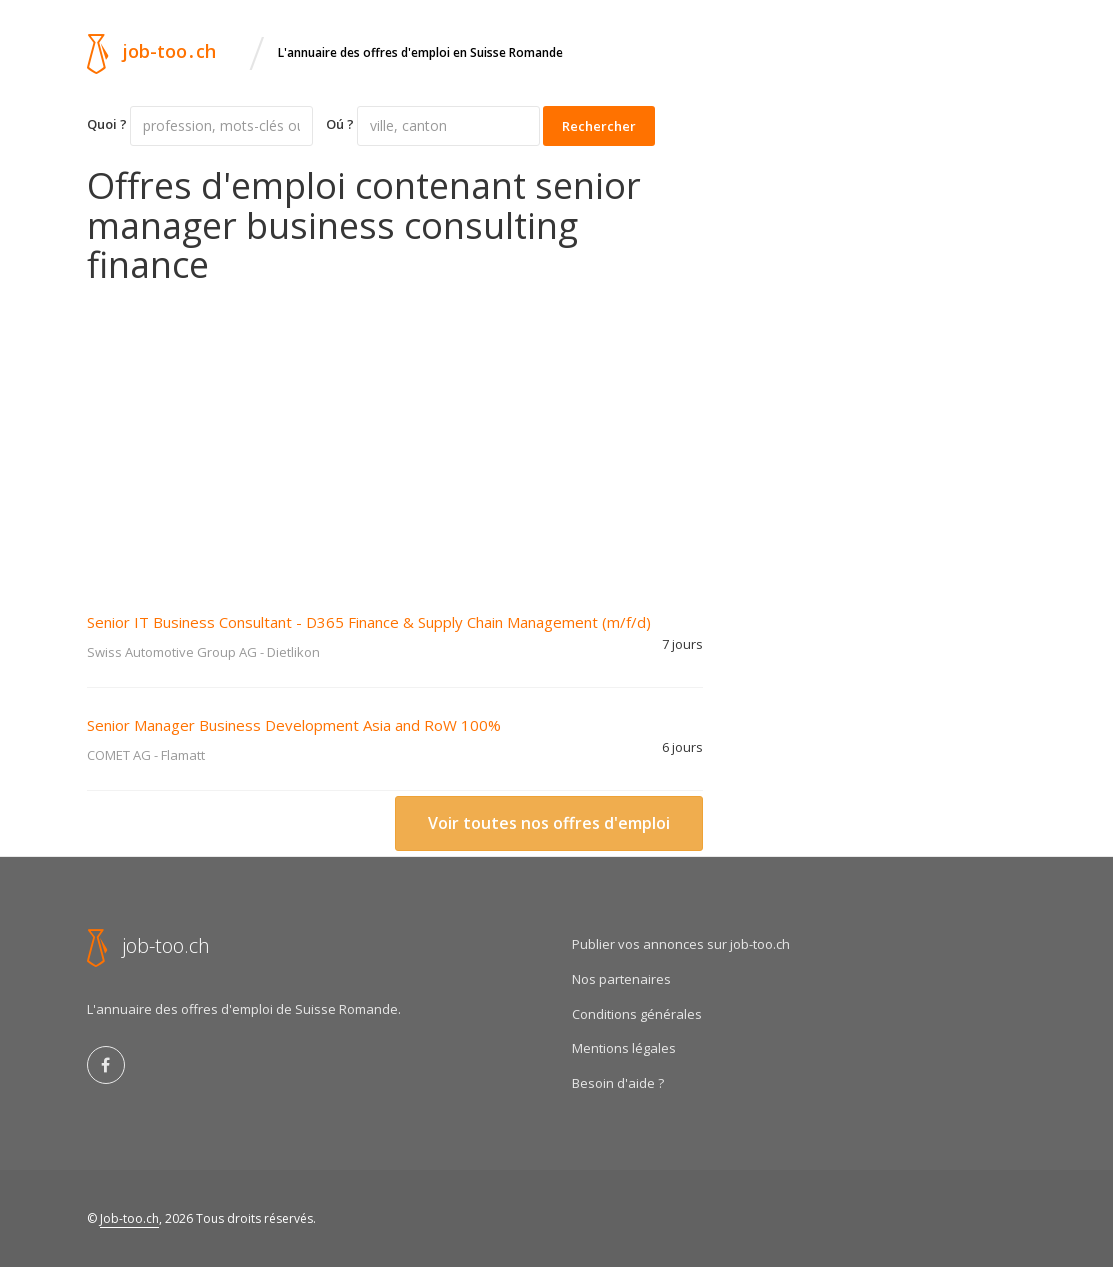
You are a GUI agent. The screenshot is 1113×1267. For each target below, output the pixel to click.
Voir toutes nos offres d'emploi (549, 823)
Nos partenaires (621, 979)
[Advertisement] (395, 435)
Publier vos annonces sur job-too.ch (681, 944)
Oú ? (340, 124)
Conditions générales (637, 1014)
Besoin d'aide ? (618, 1083)
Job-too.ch (129, 1218)
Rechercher (599, 126)
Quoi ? (107, 124)
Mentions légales (624, 1048)
